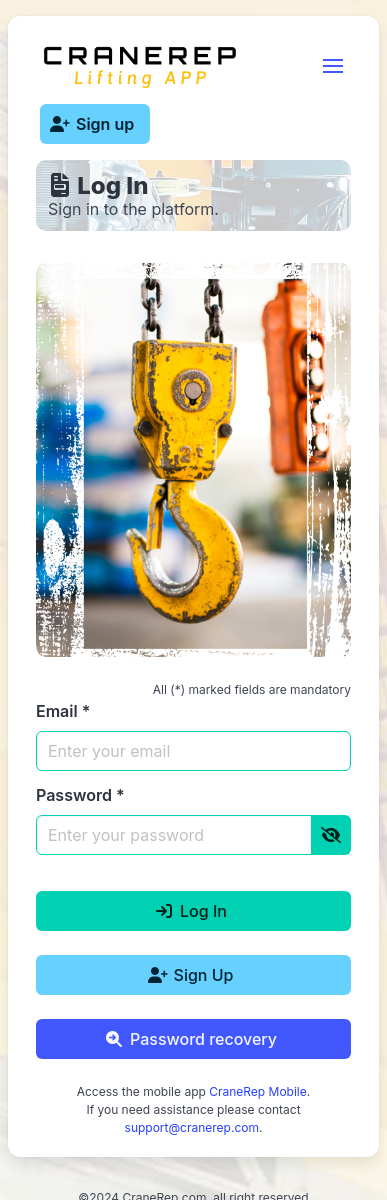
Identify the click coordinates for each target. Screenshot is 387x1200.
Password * (80, 795)
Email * (63, 711)
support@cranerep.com (192, 1127)
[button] (333, 66)
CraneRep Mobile (258, 1091)
